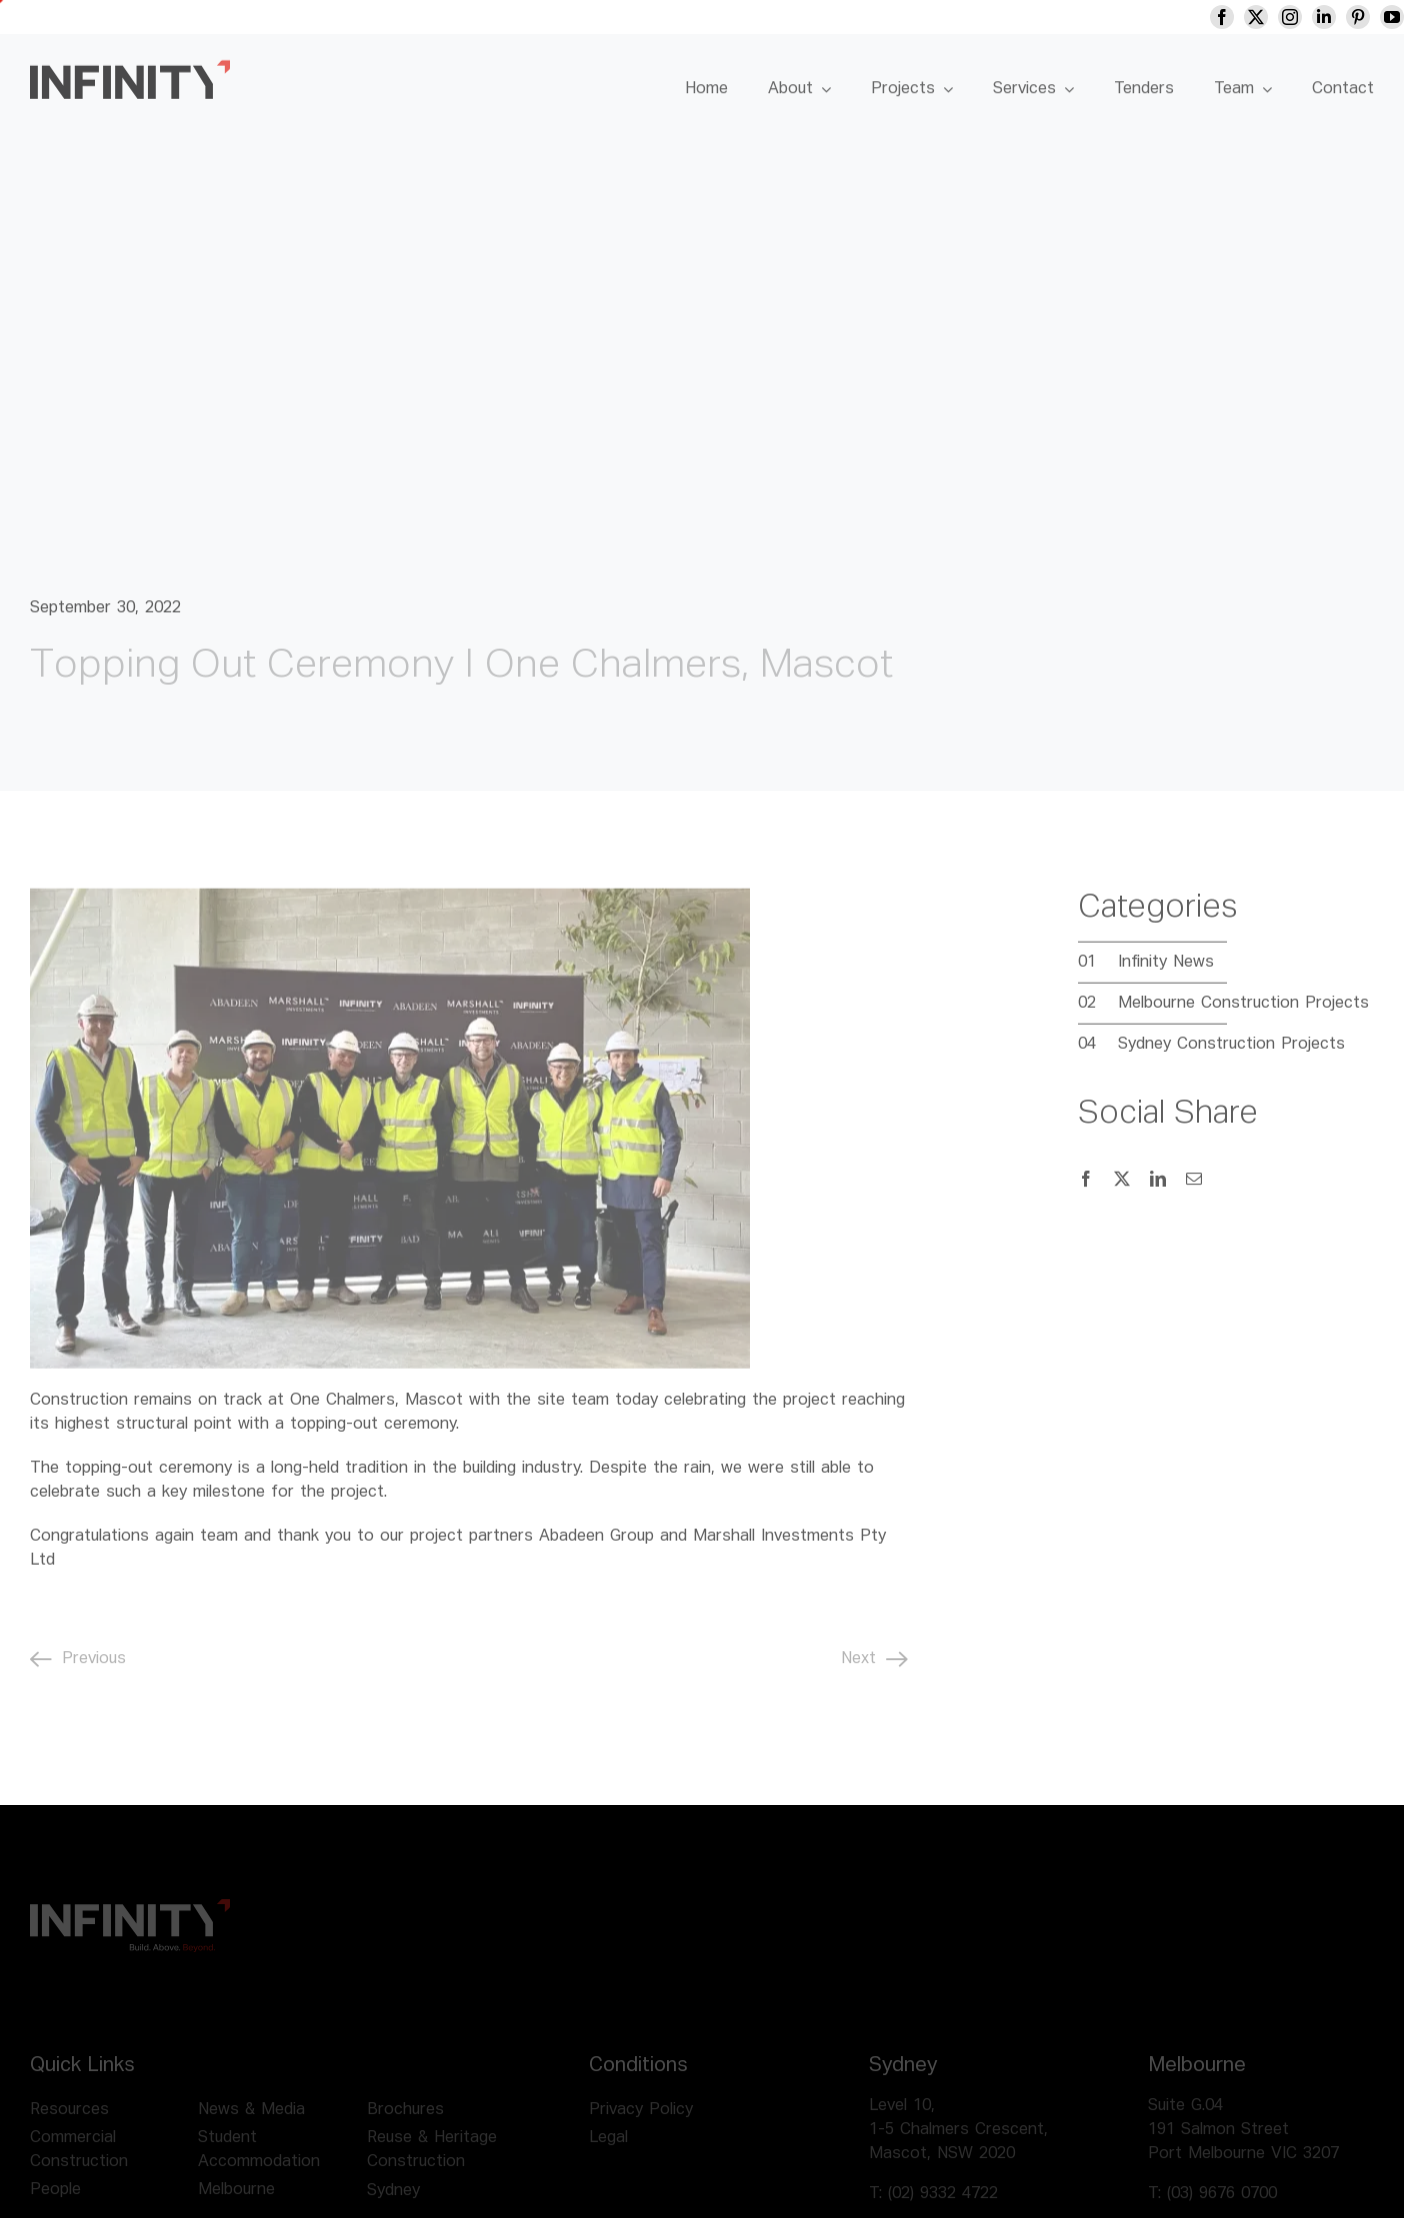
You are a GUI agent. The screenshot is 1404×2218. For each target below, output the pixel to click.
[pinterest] (1381, 17)
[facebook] (1245, 17)
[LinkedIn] (1158, 1187)
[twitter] (1279, 17)
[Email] (1194, 1187)
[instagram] (1313, 17)
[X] (1122, 1187)
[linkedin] (1347, 17)
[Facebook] (1086, 1187)
